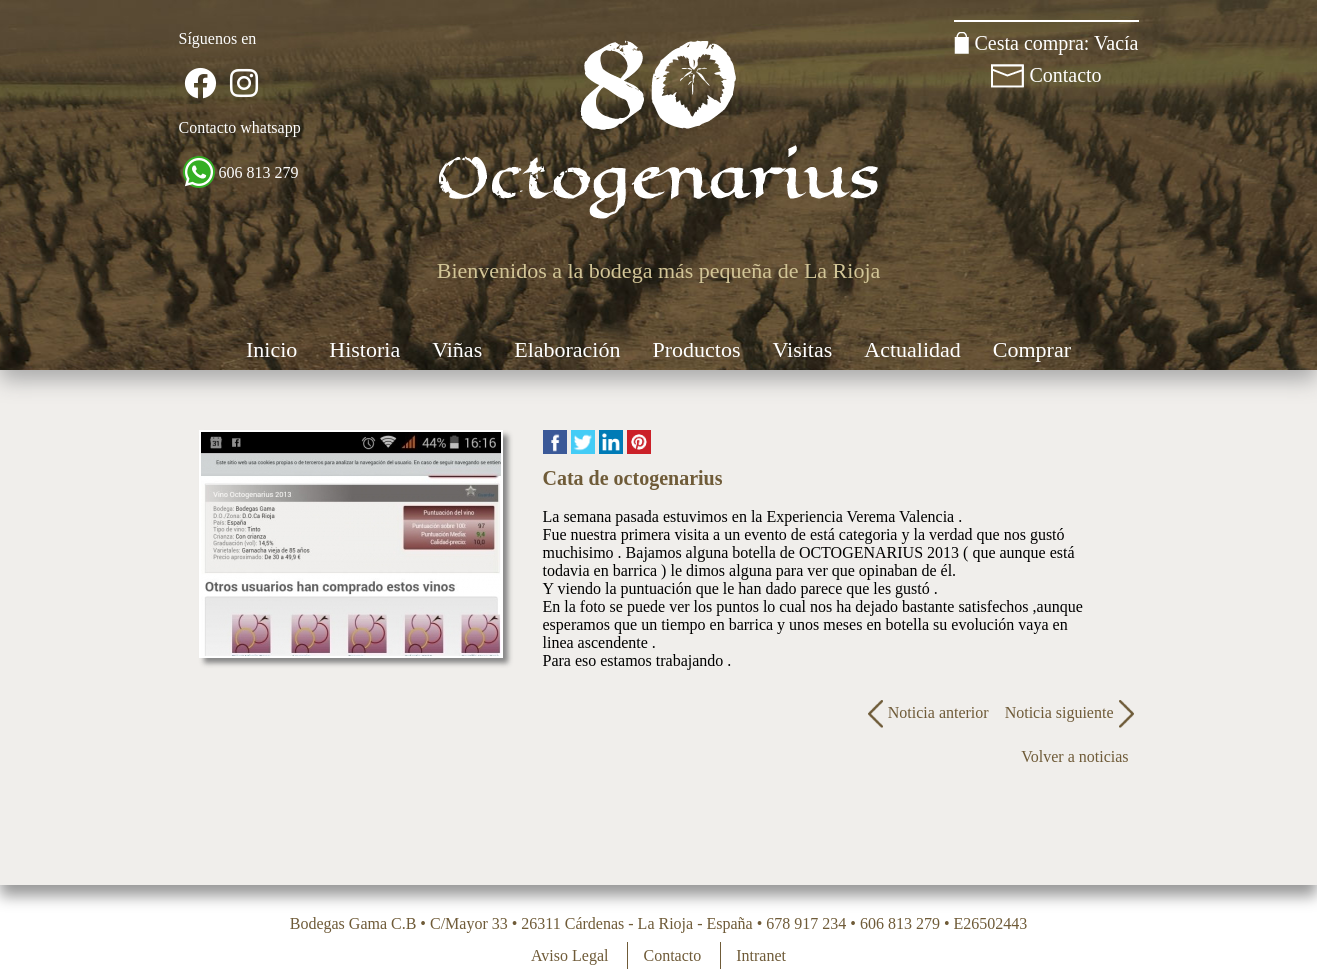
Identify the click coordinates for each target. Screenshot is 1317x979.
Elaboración (567, 349)
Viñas (457, 349)
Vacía (1116, 43)
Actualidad (912, 349)
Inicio (271, 349)
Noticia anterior (926, 712)
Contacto (1065, 75)
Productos (697, 349)
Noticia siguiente (1072, 712)
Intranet (761, 955)
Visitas (803, 349)
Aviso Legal (569, 955)
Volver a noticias (1074, 756)
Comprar (1032, 349)
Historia (364, 349)
